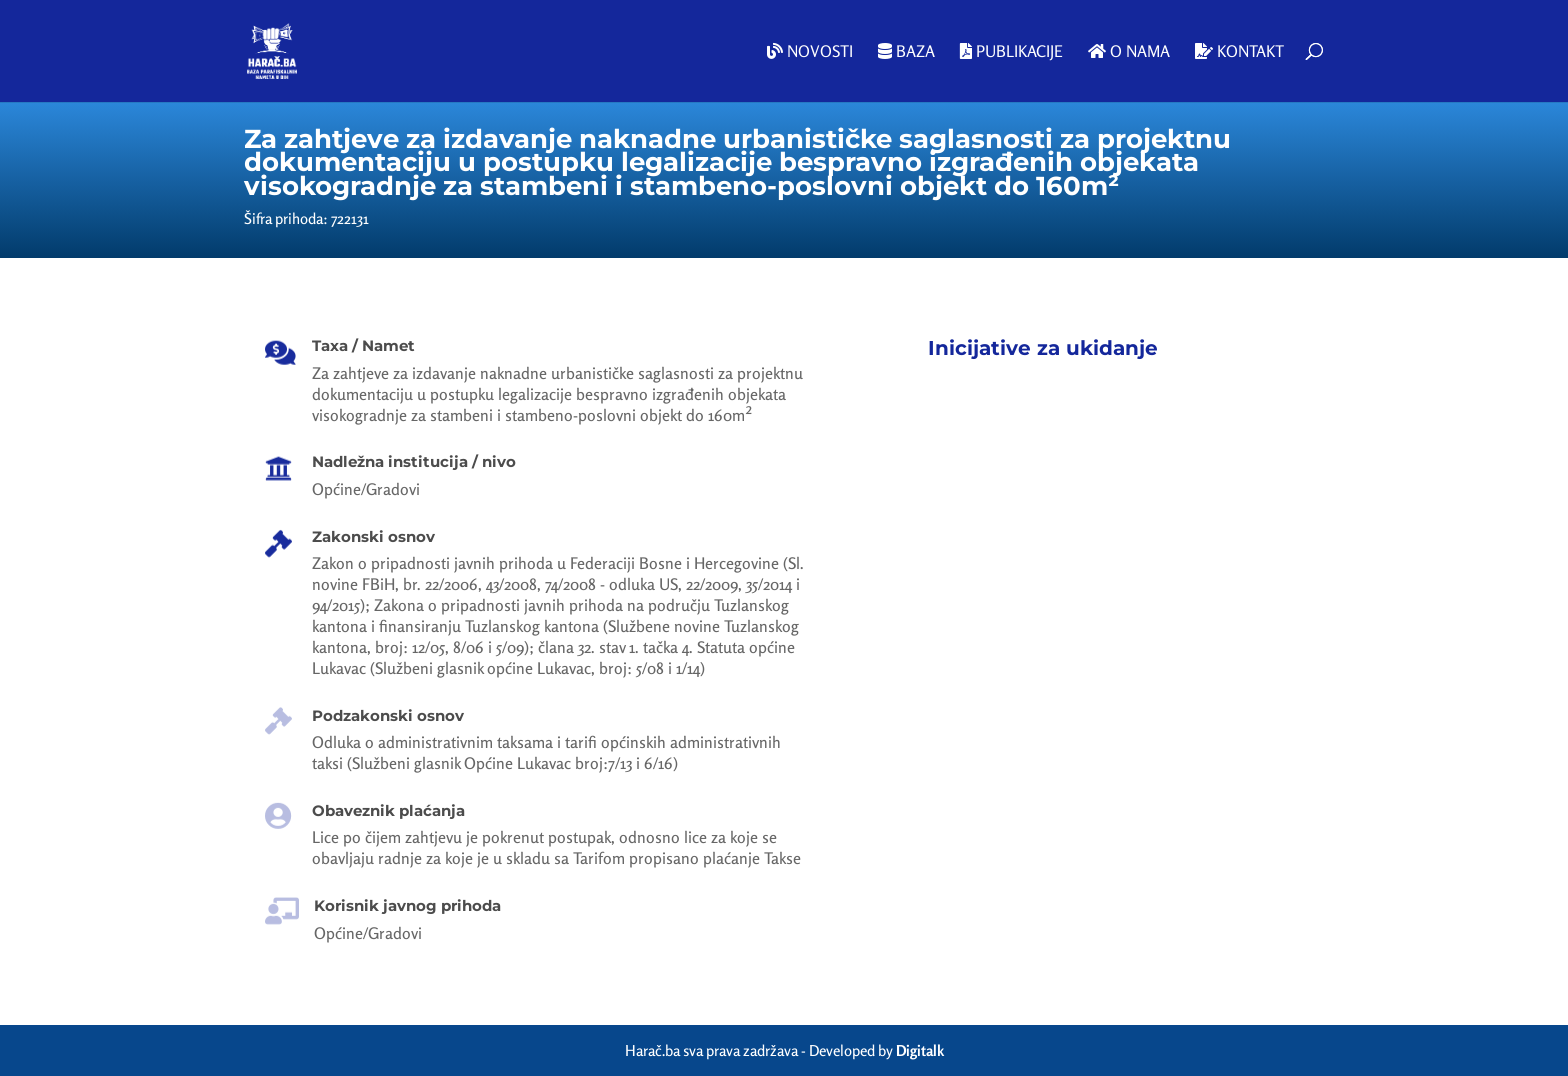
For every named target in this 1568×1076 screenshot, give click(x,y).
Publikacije (1011, 52)
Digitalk (920, 1050)
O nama (1129, 52)
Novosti (810, 52)
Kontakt (1239, 52)
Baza (906, 52)
